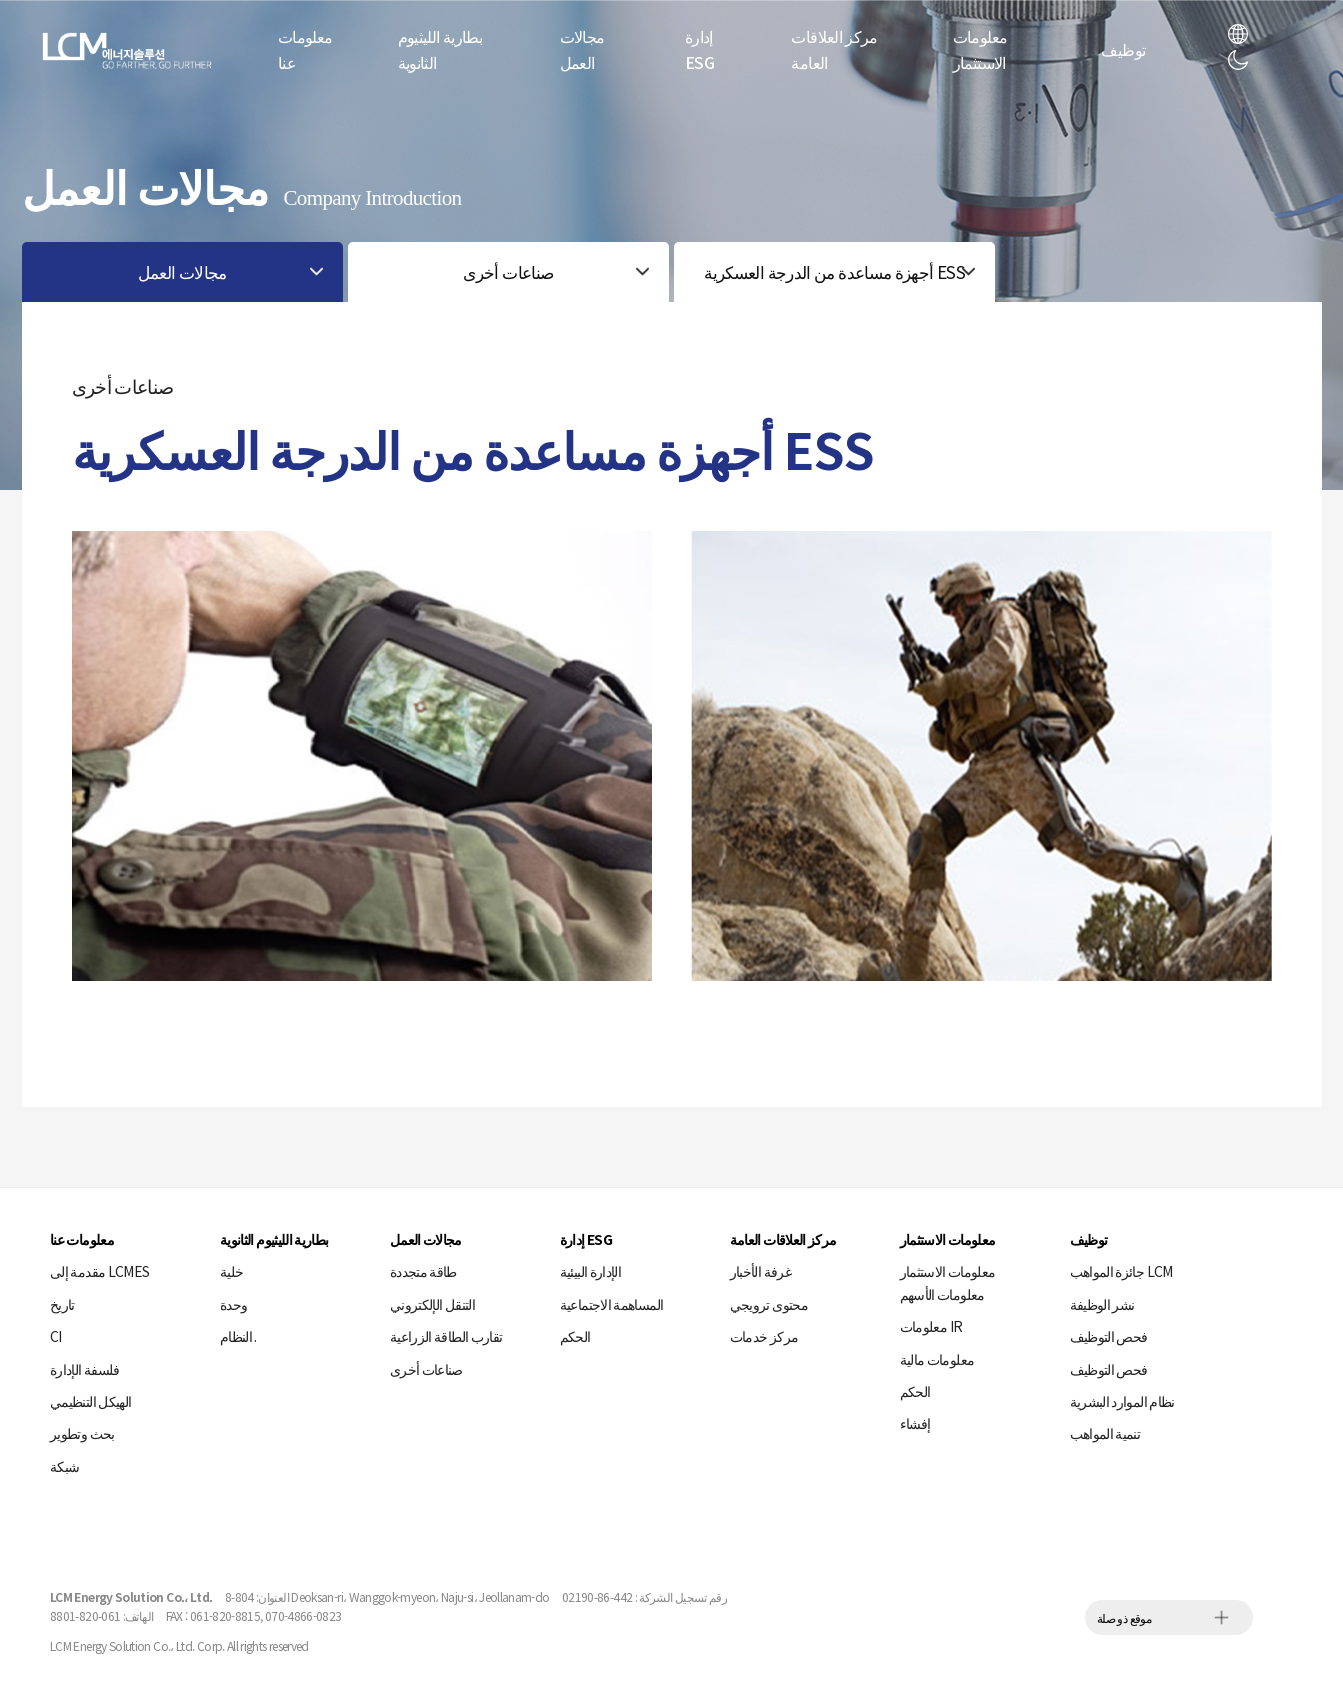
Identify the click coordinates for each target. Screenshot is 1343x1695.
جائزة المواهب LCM (1121, 1271)
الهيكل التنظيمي (90, 1401)
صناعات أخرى (426, 1369)
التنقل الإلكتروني (432, 1304)
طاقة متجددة (423, 1271)
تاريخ (62, 1304)
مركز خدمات (764, 1336)
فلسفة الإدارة (85, 1369)
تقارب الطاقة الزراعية (446, 1336)
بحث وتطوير (82, 1433)
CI (56, 1336)
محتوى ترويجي (769, 1304)
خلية (231, 1271)
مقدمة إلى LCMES (99, 1271)
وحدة (233, 1304)
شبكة (64, 1466)
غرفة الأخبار (760, 1271)
